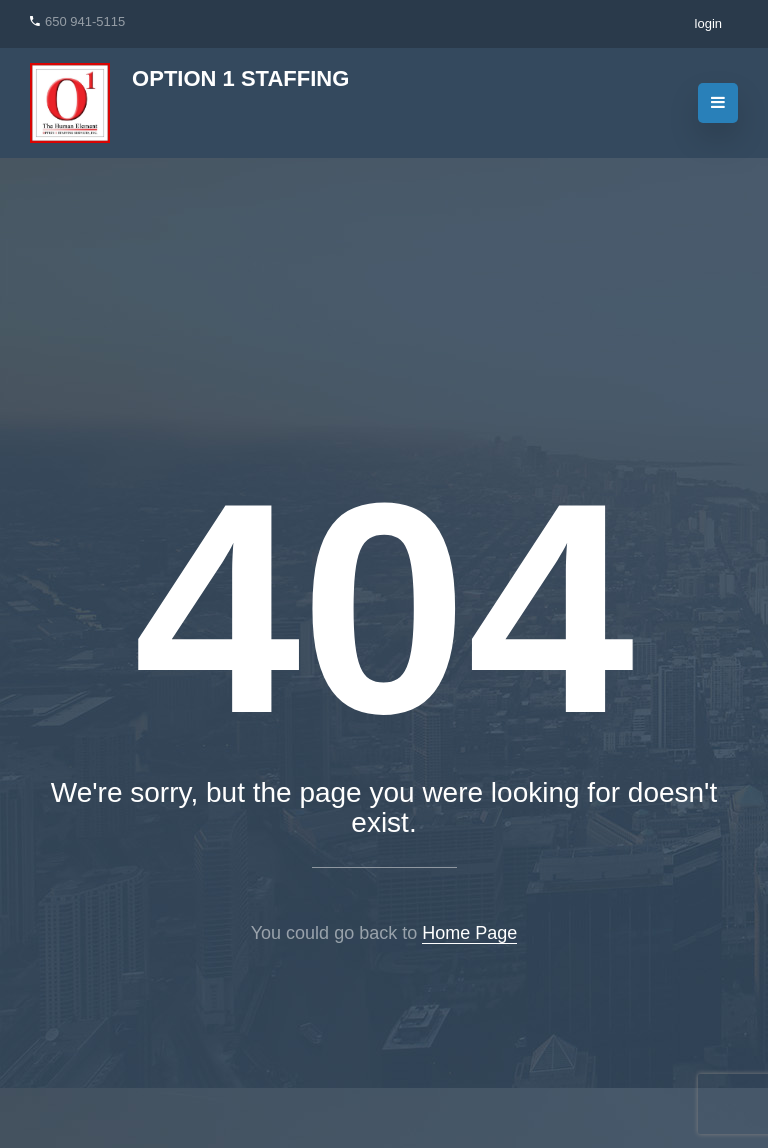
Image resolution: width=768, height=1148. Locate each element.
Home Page (469, 933)
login (708, 23)
